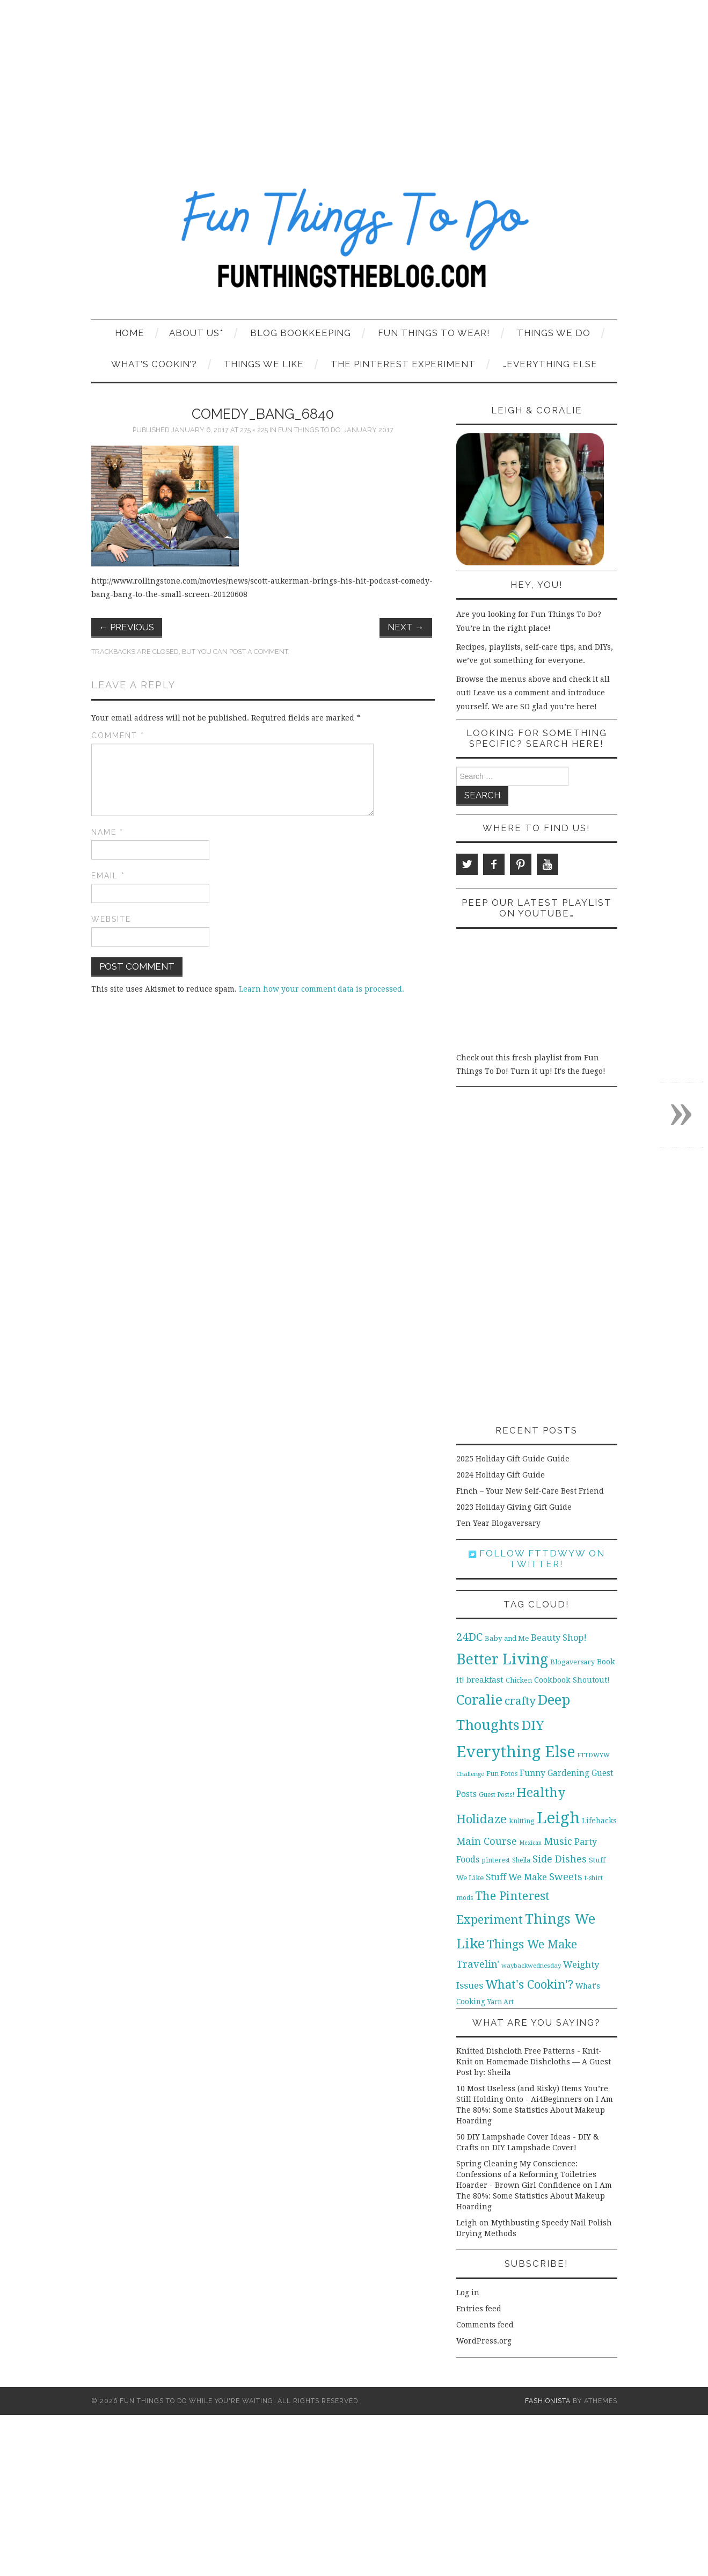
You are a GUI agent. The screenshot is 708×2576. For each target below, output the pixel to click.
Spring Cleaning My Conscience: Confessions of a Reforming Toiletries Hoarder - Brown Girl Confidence (526, 2174)
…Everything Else (549, 364)
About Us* (196, 333)
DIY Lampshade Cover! (534, 2147)
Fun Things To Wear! (434, 333)
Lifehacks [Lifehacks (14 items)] (599, 1820)
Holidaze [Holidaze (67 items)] (481, 1819)
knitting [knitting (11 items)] (522, 1821)
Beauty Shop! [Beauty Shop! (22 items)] (559, 1638)
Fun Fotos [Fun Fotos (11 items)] (501, 1774)
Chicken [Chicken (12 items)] (519, 1680)
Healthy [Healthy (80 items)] (540, 1792)
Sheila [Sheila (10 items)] (521, 1860)
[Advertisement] (354, 80)
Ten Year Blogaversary (498, 1523)
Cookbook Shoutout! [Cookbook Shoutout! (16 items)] (572, 1680)
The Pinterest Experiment (403, 364)
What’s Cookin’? (154, 364)
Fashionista (548, 2401)
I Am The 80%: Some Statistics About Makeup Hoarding (534, 2110)
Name (107, 832)
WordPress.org (484, 2341)
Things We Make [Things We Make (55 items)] (532, 1944)
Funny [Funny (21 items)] (532, 1773)
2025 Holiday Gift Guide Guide (513, 1458)
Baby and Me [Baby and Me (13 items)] (507, 1638)
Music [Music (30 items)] (558, 1841)
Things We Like (264, 364)
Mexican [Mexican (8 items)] (530, 1842)
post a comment (258, 651)
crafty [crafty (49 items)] (520, 1700)
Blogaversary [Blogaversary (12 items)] (572, 1662)
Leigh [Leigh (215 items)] (558, 1818)
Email (108, 875)
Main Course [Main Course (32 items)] (486, 1841)
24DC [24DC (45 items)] (469, 1637)
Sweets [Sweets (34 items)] (565, 1876)
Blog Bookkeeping (300, 333)
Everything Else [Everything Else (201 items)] (515, 1752)
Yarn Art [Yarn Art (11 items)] (500, 2002)
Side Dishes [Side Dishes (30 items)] (559, 1859)
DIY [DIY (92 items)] (533, 1725)
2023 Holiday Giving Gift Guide (514, 1507)
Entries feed (478, 2308)
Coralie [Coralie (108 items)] (479, 1700)
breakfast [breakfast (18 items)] (484, 1680)
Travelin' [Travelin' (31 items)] (477, 1964)
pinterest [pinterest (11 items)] (495, 1860)
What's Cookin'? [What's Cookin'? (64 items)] (529, 1984)
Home (129, 333)
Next (406, 627)
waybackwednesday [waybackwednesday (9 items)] (531, 1965)
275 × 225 (254, 430)
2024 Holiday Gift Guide (500, 1475)
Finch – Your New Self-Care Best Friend (530, 1491)
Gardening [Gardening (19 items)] (568, 1773)
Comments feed (485, 2324)
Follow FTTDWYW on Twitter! (537, 1558)
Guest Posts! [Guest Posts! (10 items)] (496, 1795)
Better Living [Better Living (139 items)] (502, 1659)
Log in (467, 2292)
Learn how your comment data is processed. (321, 989)
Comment (117, 735)
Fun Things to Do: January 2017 (335, 430)
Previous (127, 627)
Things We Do (553, 333)
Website (111, 919)
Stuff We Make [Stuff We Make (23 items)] (516, 1877)
